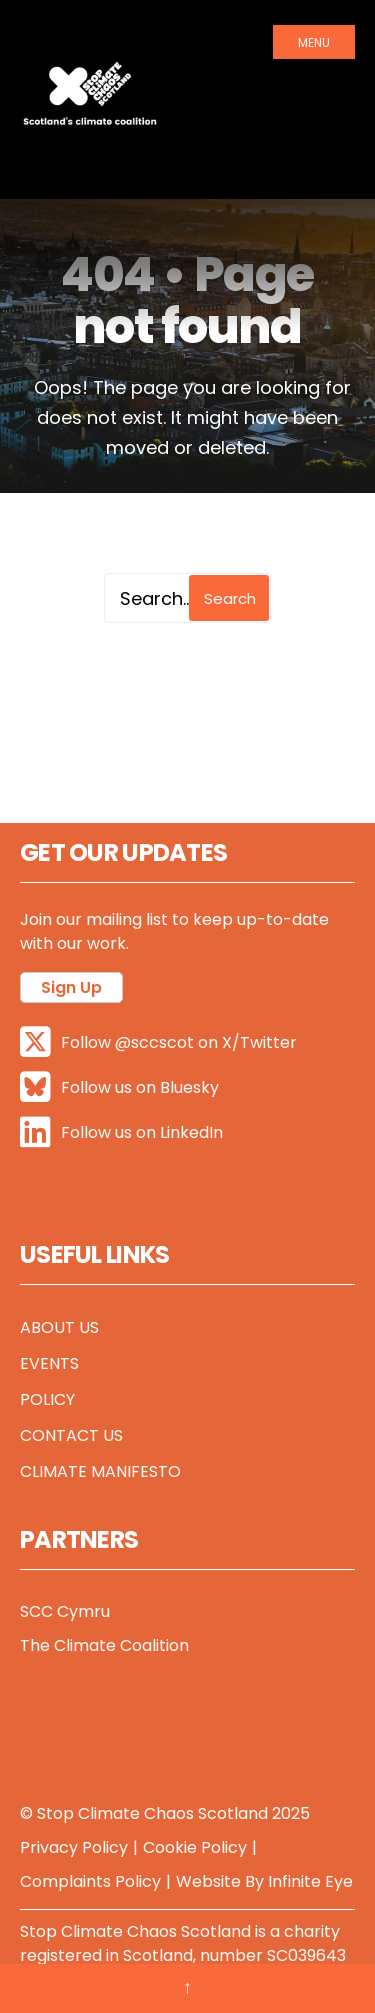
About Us (59, 1327)
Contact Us (71, 1435)
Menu (314, 42)
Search (230, 598)
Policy (47, 1399)
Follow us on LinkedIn (121, 1132)
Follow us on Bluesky (119, 1087)
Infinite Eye (310, 1881)
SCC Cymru (65, 1611)
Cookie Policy (195, 1847)
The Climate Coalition (104, 1645)
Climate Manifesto (100, 1471)
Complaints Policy (90, 1881)
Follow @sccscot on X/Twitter (158, 1042)
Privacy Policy (74, 1847)
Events (49, 1363)
